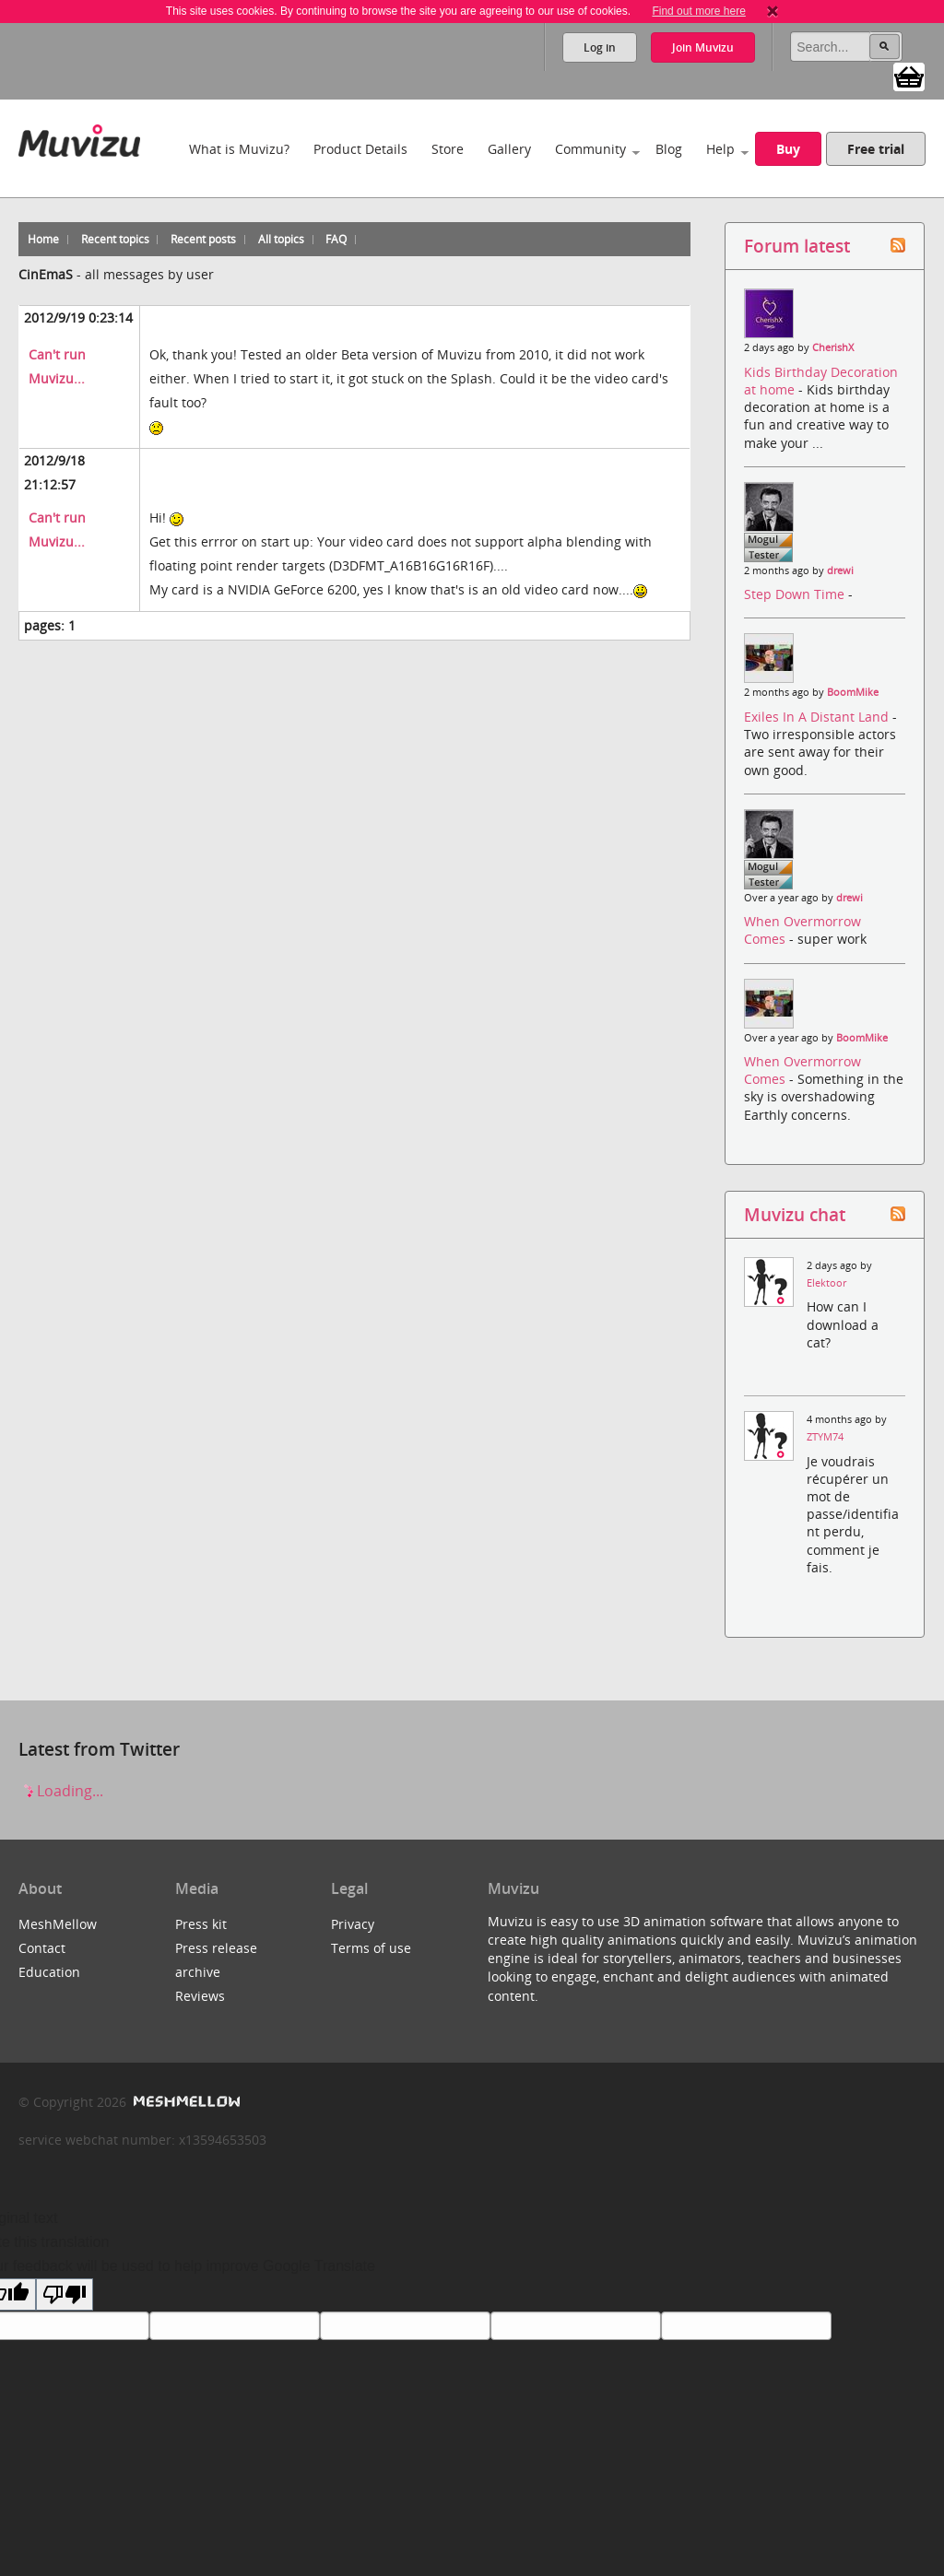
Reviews (200, 1996)
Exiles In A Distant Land (818, 716)
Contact (41, 1948)
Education (49, 1972)
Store (447, 149)
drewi (840, 570)
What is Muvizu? (239, 149)
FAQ (336, 239)
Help (720, 149)
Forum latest (797, 245)
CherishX (833, 347)
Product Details (360, 149)
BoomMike (853, 692)
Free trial (875, 149)
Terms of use (371, 1948)
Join (703, 47)
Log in (600, 47)
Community (590, 149)
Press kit (201, 1924)
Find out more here (698, 11)
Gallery (509, 149)
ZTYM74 (825, 1436)
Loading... (60, 1791)
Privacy (352, 1924)
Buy (788, 149)
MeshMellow (57, 1924)
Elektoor (826, 1282)
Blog (668, 149)
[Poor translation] (64, 2294)
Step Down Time (796, 594)
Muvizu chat (794, 1214)
